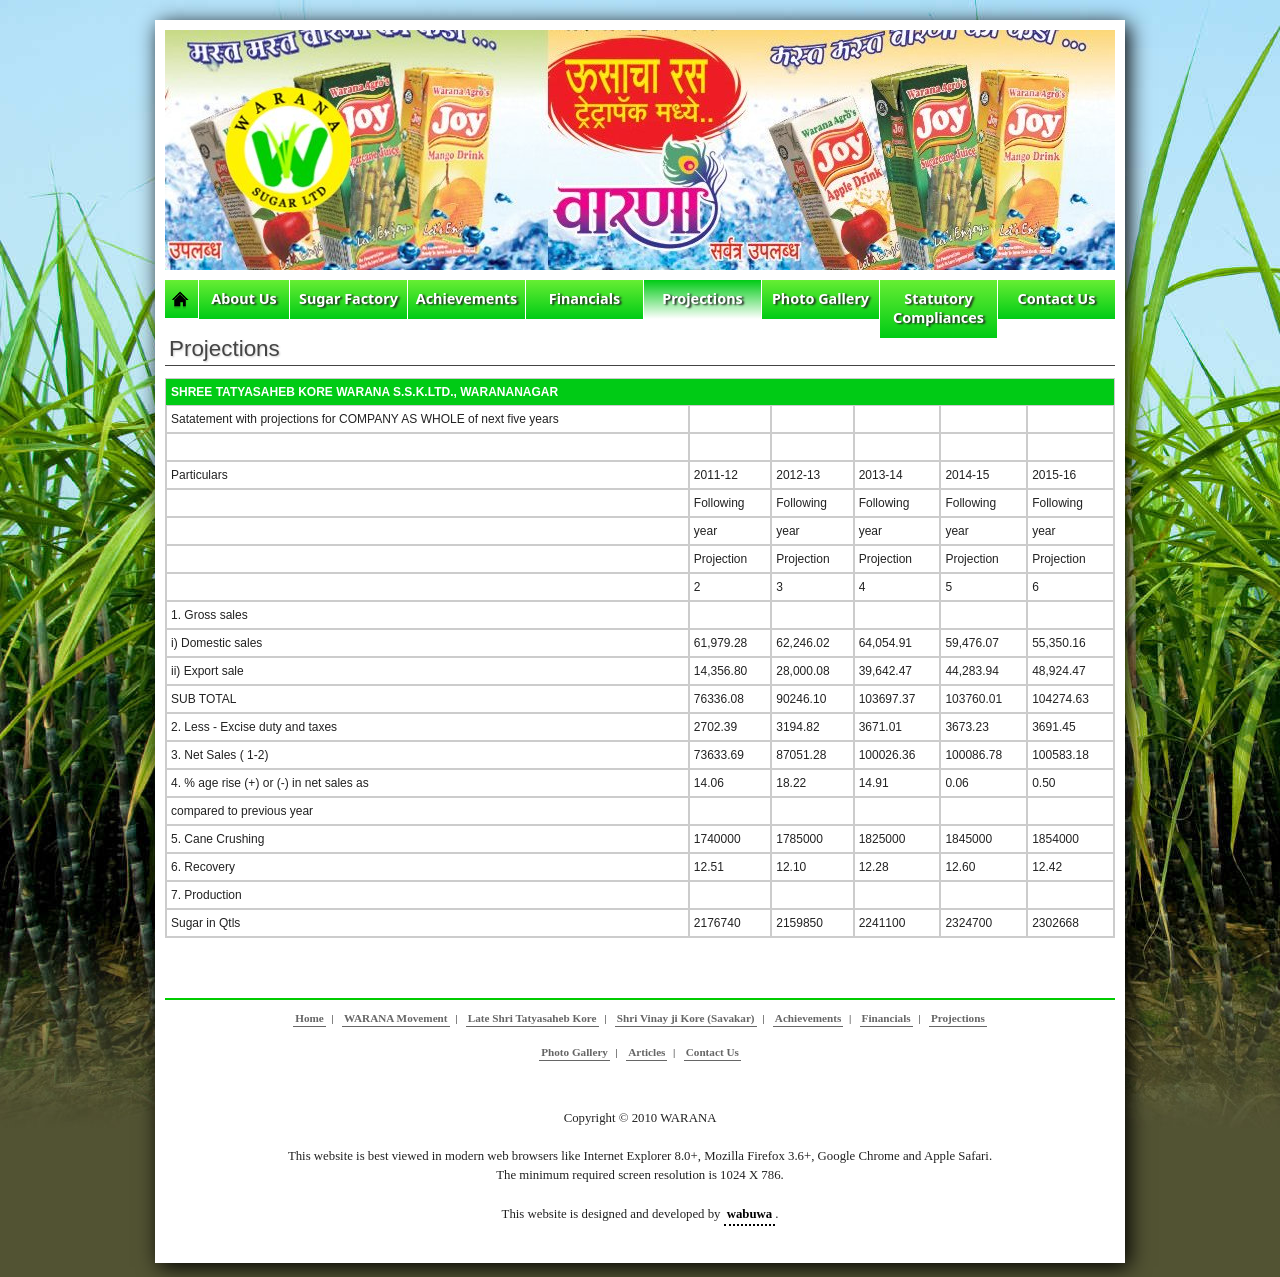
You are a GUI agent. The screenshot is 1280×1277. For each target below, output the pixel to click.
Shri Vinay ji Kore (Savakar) (686, 1018)
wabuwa (750, 1214)
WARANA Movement (395, 1018)
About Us (244, 298)
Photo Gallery (820, 298)
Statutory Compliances (938, 308)
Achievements (467, 298)
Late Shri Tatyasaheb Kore (532, 1018)
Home (309, 1018)
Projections (702, 298)
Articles (646, 1052)
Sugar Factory (348, 298)
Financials (584, 298)
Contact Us (1057, 298)
